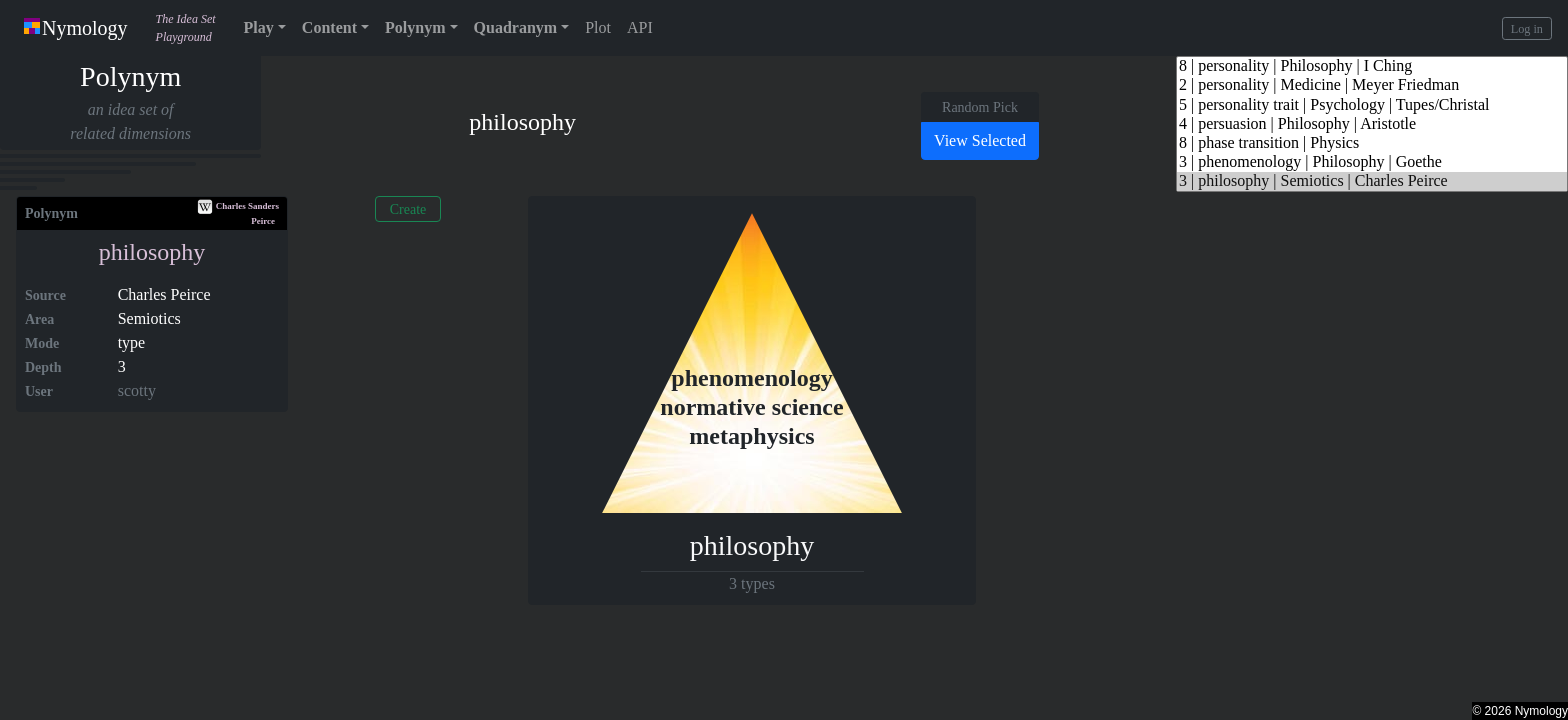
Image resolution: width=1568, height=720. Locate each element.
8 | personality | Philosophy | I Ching (1372, 66)
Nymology (76, 28)
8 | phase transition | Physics (1372, 143)
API (640, 27)
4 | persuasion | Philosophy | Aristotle (1372, 124)
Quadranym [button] (516, 27)
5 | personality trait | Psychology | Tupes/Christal (1372, 105)
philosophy (152, 252)
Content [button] (329, 27)
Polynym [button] (415, 27)
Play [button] (259, 27)
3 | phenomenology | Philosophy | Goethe (1372, 162)
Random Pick (980, 107)
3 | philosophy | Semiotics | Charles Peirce (1372, 181)
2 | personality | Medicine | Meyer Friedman (1372, 85)
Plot (598, 27)
